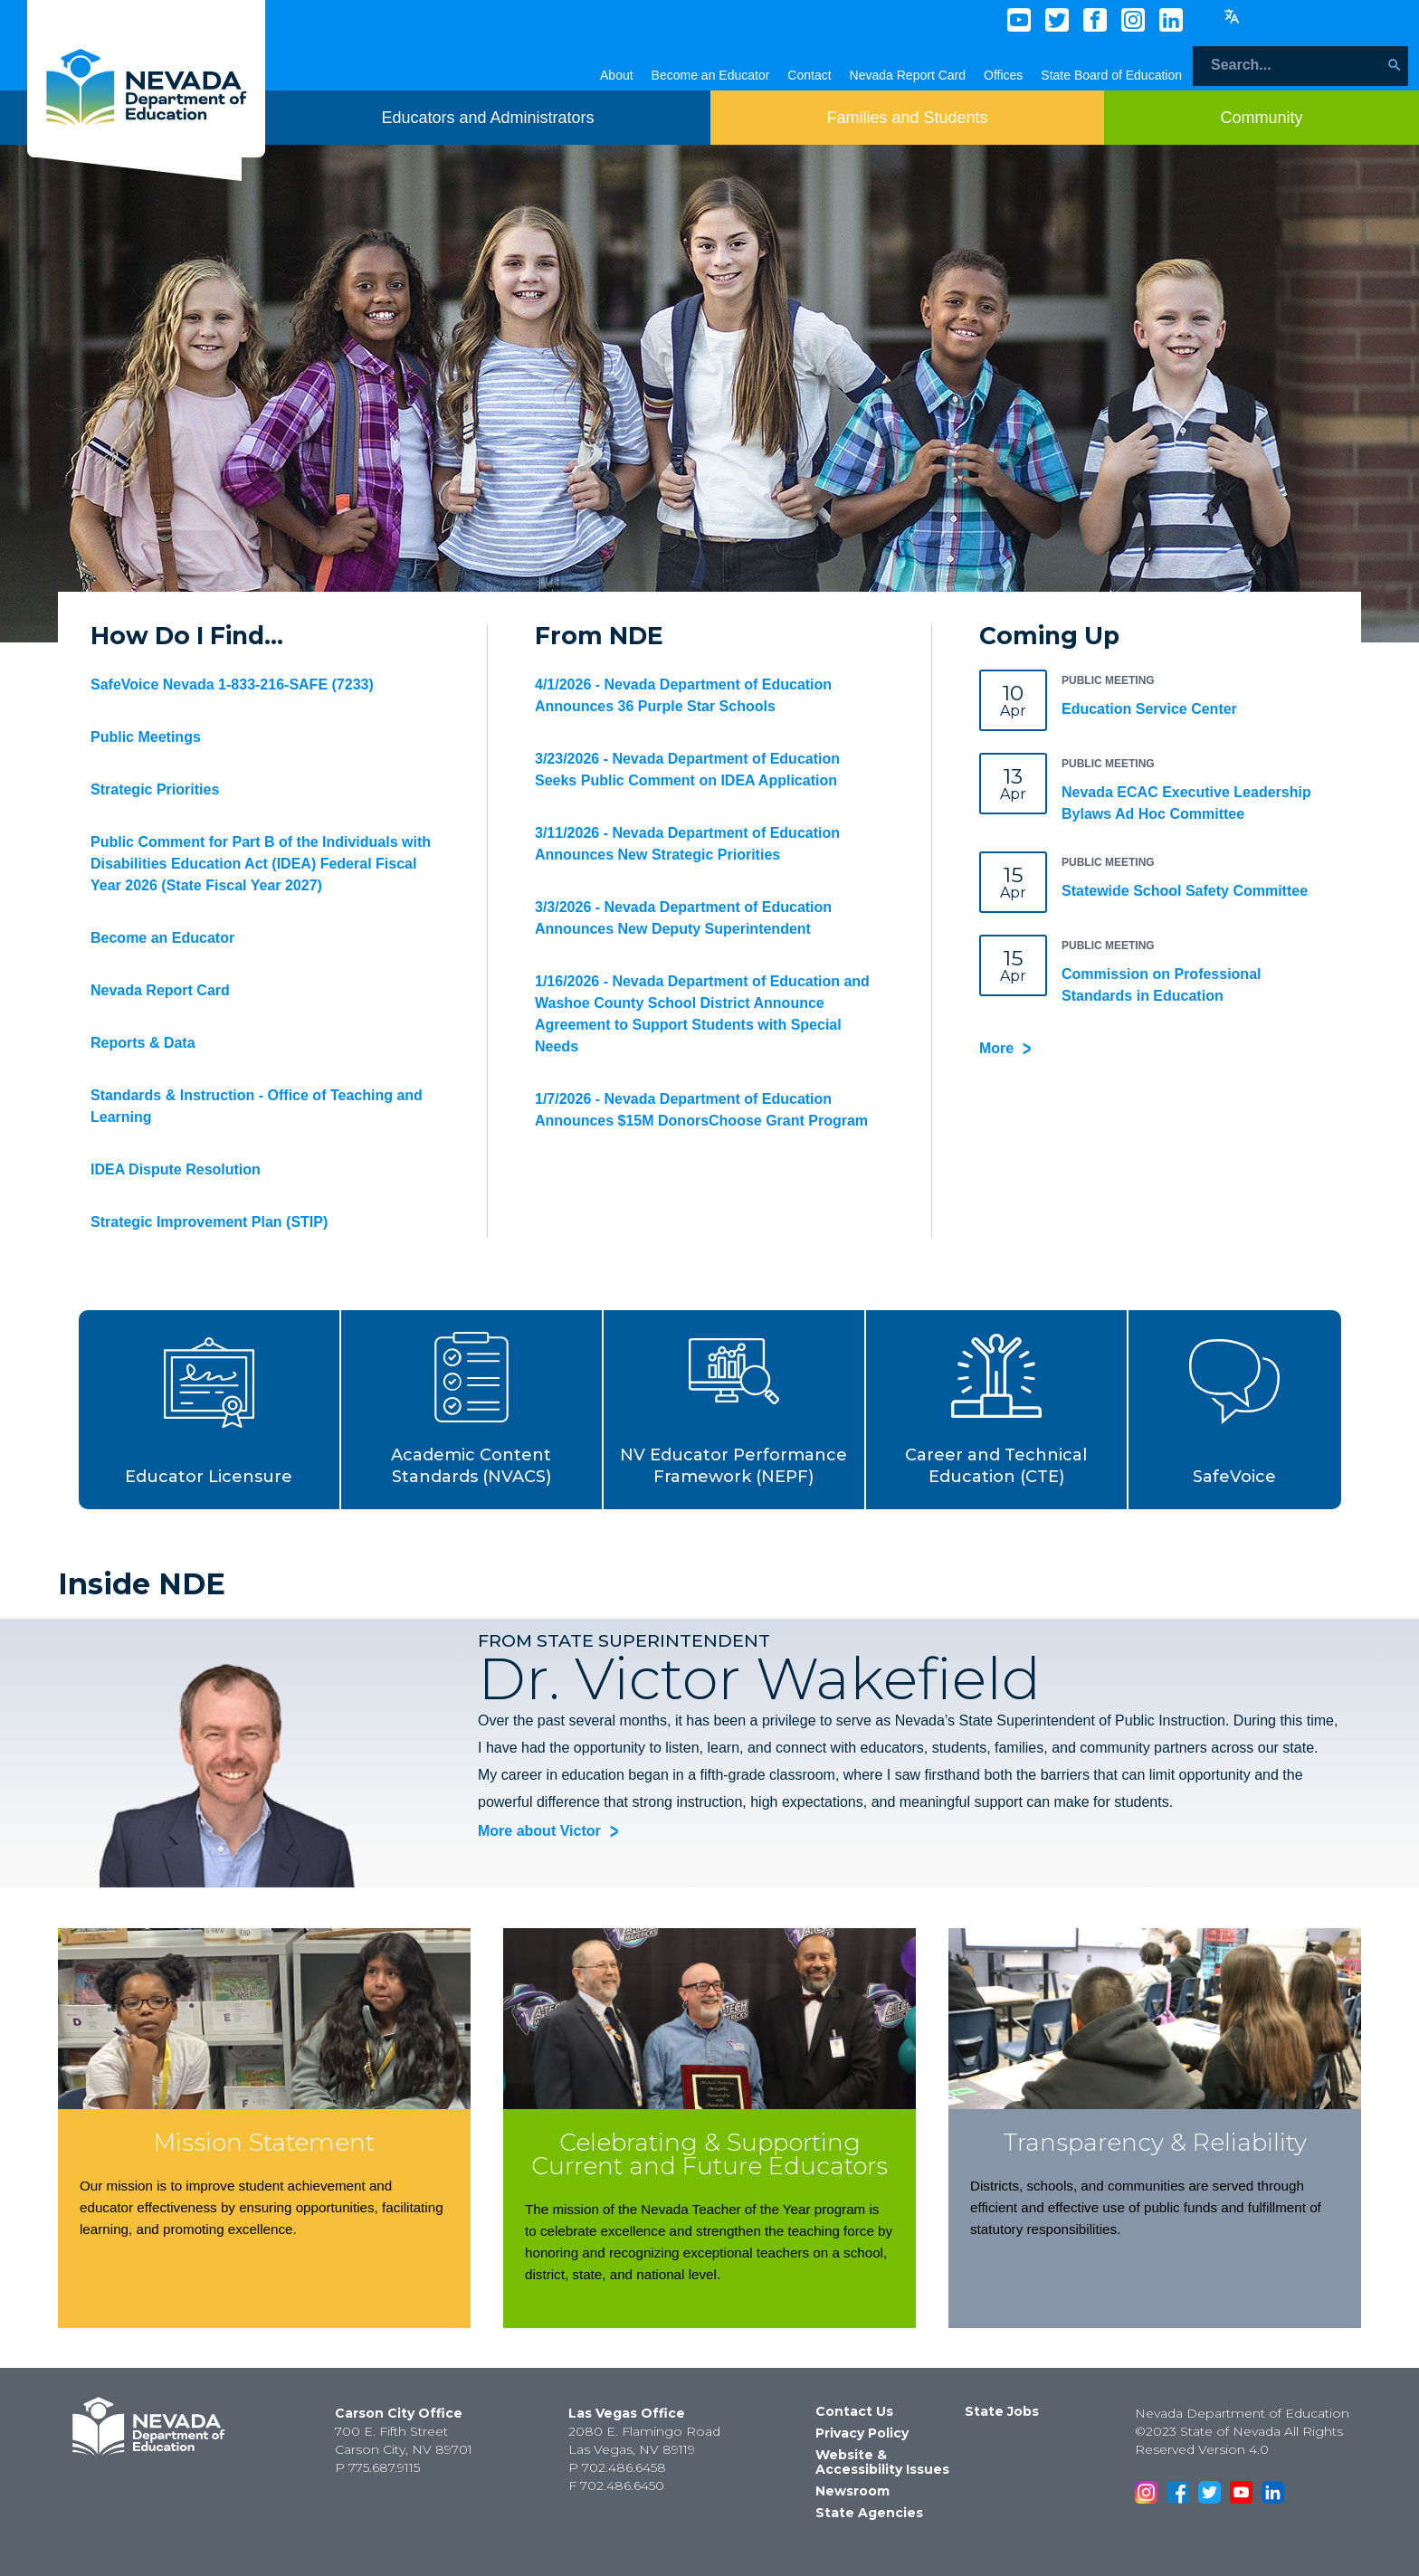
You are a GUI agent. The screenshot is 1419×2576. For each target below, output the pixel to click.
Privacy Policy (862, 2433)
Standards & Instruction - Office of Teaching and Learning (256, 1106)
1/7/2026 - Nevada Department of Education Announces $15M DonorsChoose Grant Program (701, 1109)
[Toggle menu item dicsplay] (487, 117)
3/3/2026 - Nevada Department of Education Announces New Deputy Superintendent (683, 917)
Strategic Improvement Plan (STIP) (209, 1222)
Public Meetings (145, 737)
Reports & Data (142, 1042)
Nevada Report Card (908, 75)
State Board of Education (1111, 75)
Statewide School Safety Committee (1185, 890)
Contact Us (854, 2411)
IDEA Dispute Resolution (175, 1169)
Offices (1003, 75)
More (996, 1048)
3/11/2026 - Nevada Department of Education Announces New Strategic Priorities (687, 843)
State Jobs (1002, 2411)
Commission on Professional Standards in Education (1161, 984)
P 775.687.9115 (377, 2467)
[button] (210, 1409)
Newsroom (852, 2491)
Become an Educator (711, 75)
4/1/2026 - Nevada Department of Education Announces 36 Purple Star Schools (683, 695)
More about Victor (539, 1831)
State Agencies (869, 2513)
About (616, 75)
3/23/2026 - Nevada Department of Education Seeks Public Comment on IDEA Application (687, 769)
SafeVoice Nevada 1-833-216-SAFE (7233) (232, 684)
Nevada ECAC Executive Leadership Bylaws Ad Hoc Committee (1186, 803)
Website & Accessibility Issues (882, 2462)
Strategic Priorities (154, 789)
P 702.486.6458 (617, 2467)
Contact (809, 75)
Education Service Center (1149, 709)
